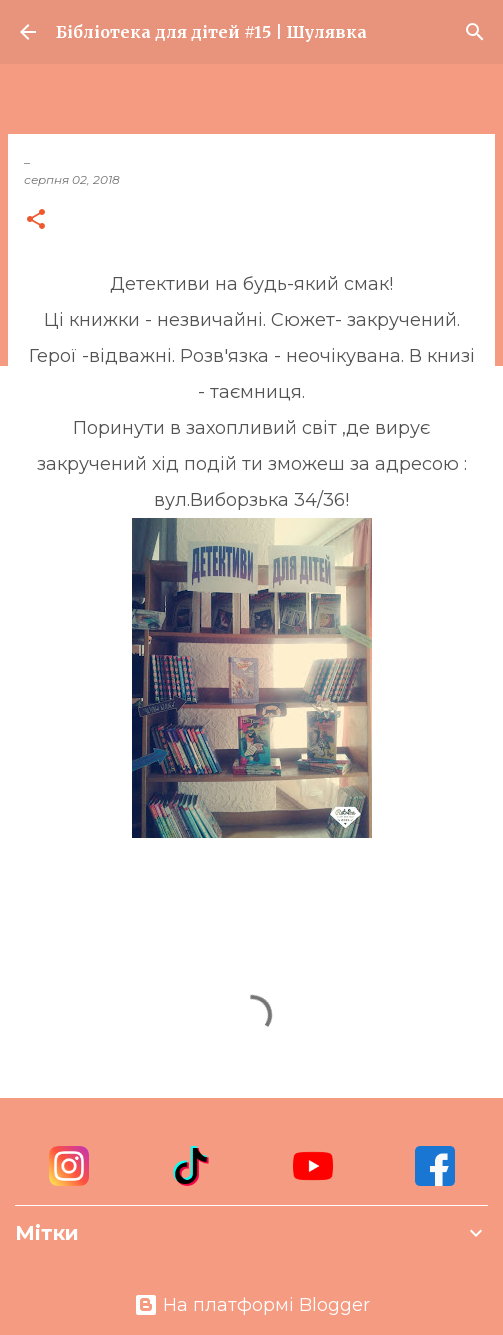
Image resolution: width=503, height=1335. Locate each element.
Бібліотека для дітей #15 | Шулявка (211, 32)
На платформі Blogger (252, 1305)
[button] (36, 220)
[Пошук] (475, 32)
